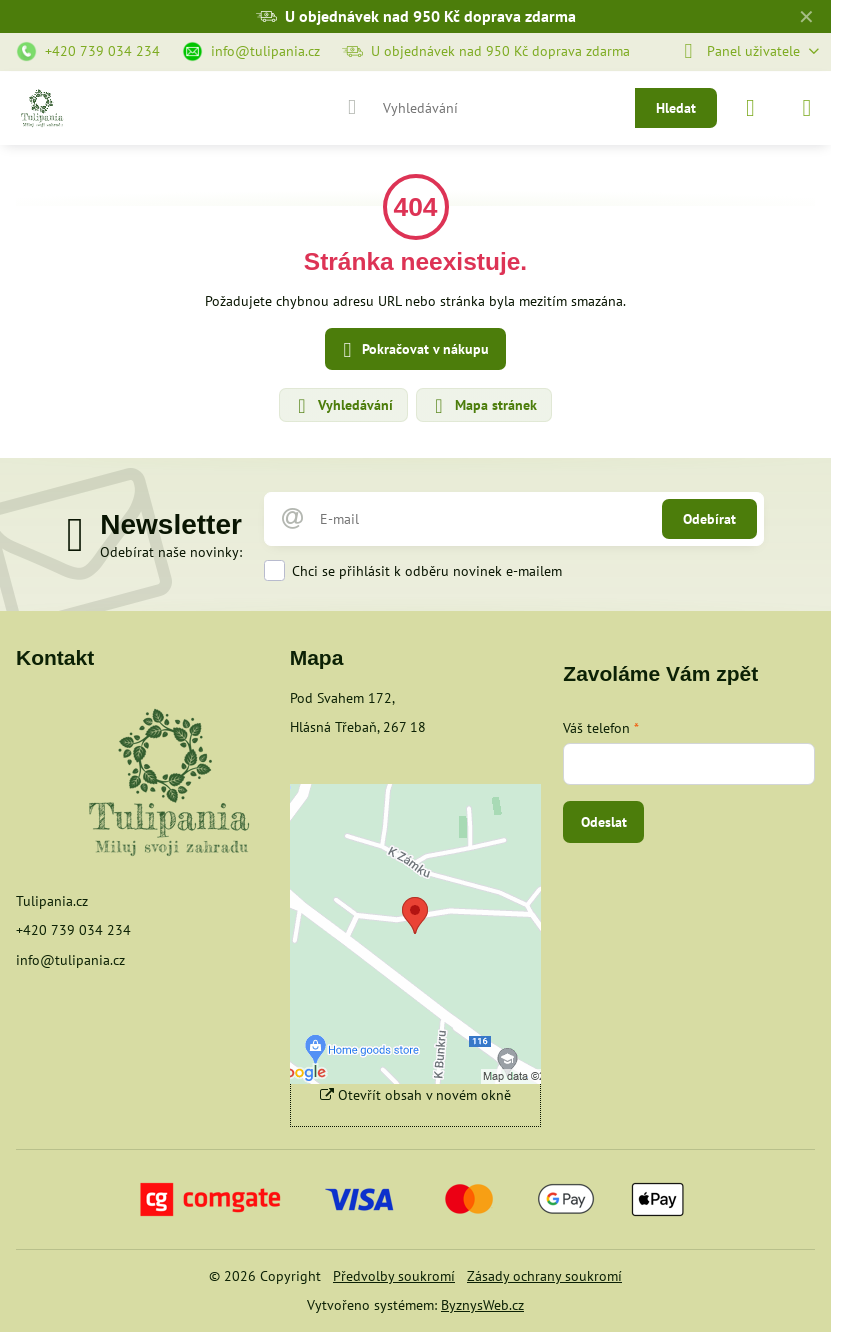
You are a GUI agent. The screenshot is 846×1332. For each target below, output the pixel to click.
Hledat (676, 108)
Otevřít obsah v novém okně (415, 1095)
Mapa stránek (483, 406)
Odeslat (604, 822)
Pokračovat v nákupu (413, 350)
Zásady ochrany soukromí (544, 1276)
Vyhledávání (342, 406)
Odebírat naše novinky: (171, 552)
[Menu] (807, 108)
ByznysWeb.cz (482, 1305)
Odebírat (709, 519)
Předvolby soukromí (394, 1276)
